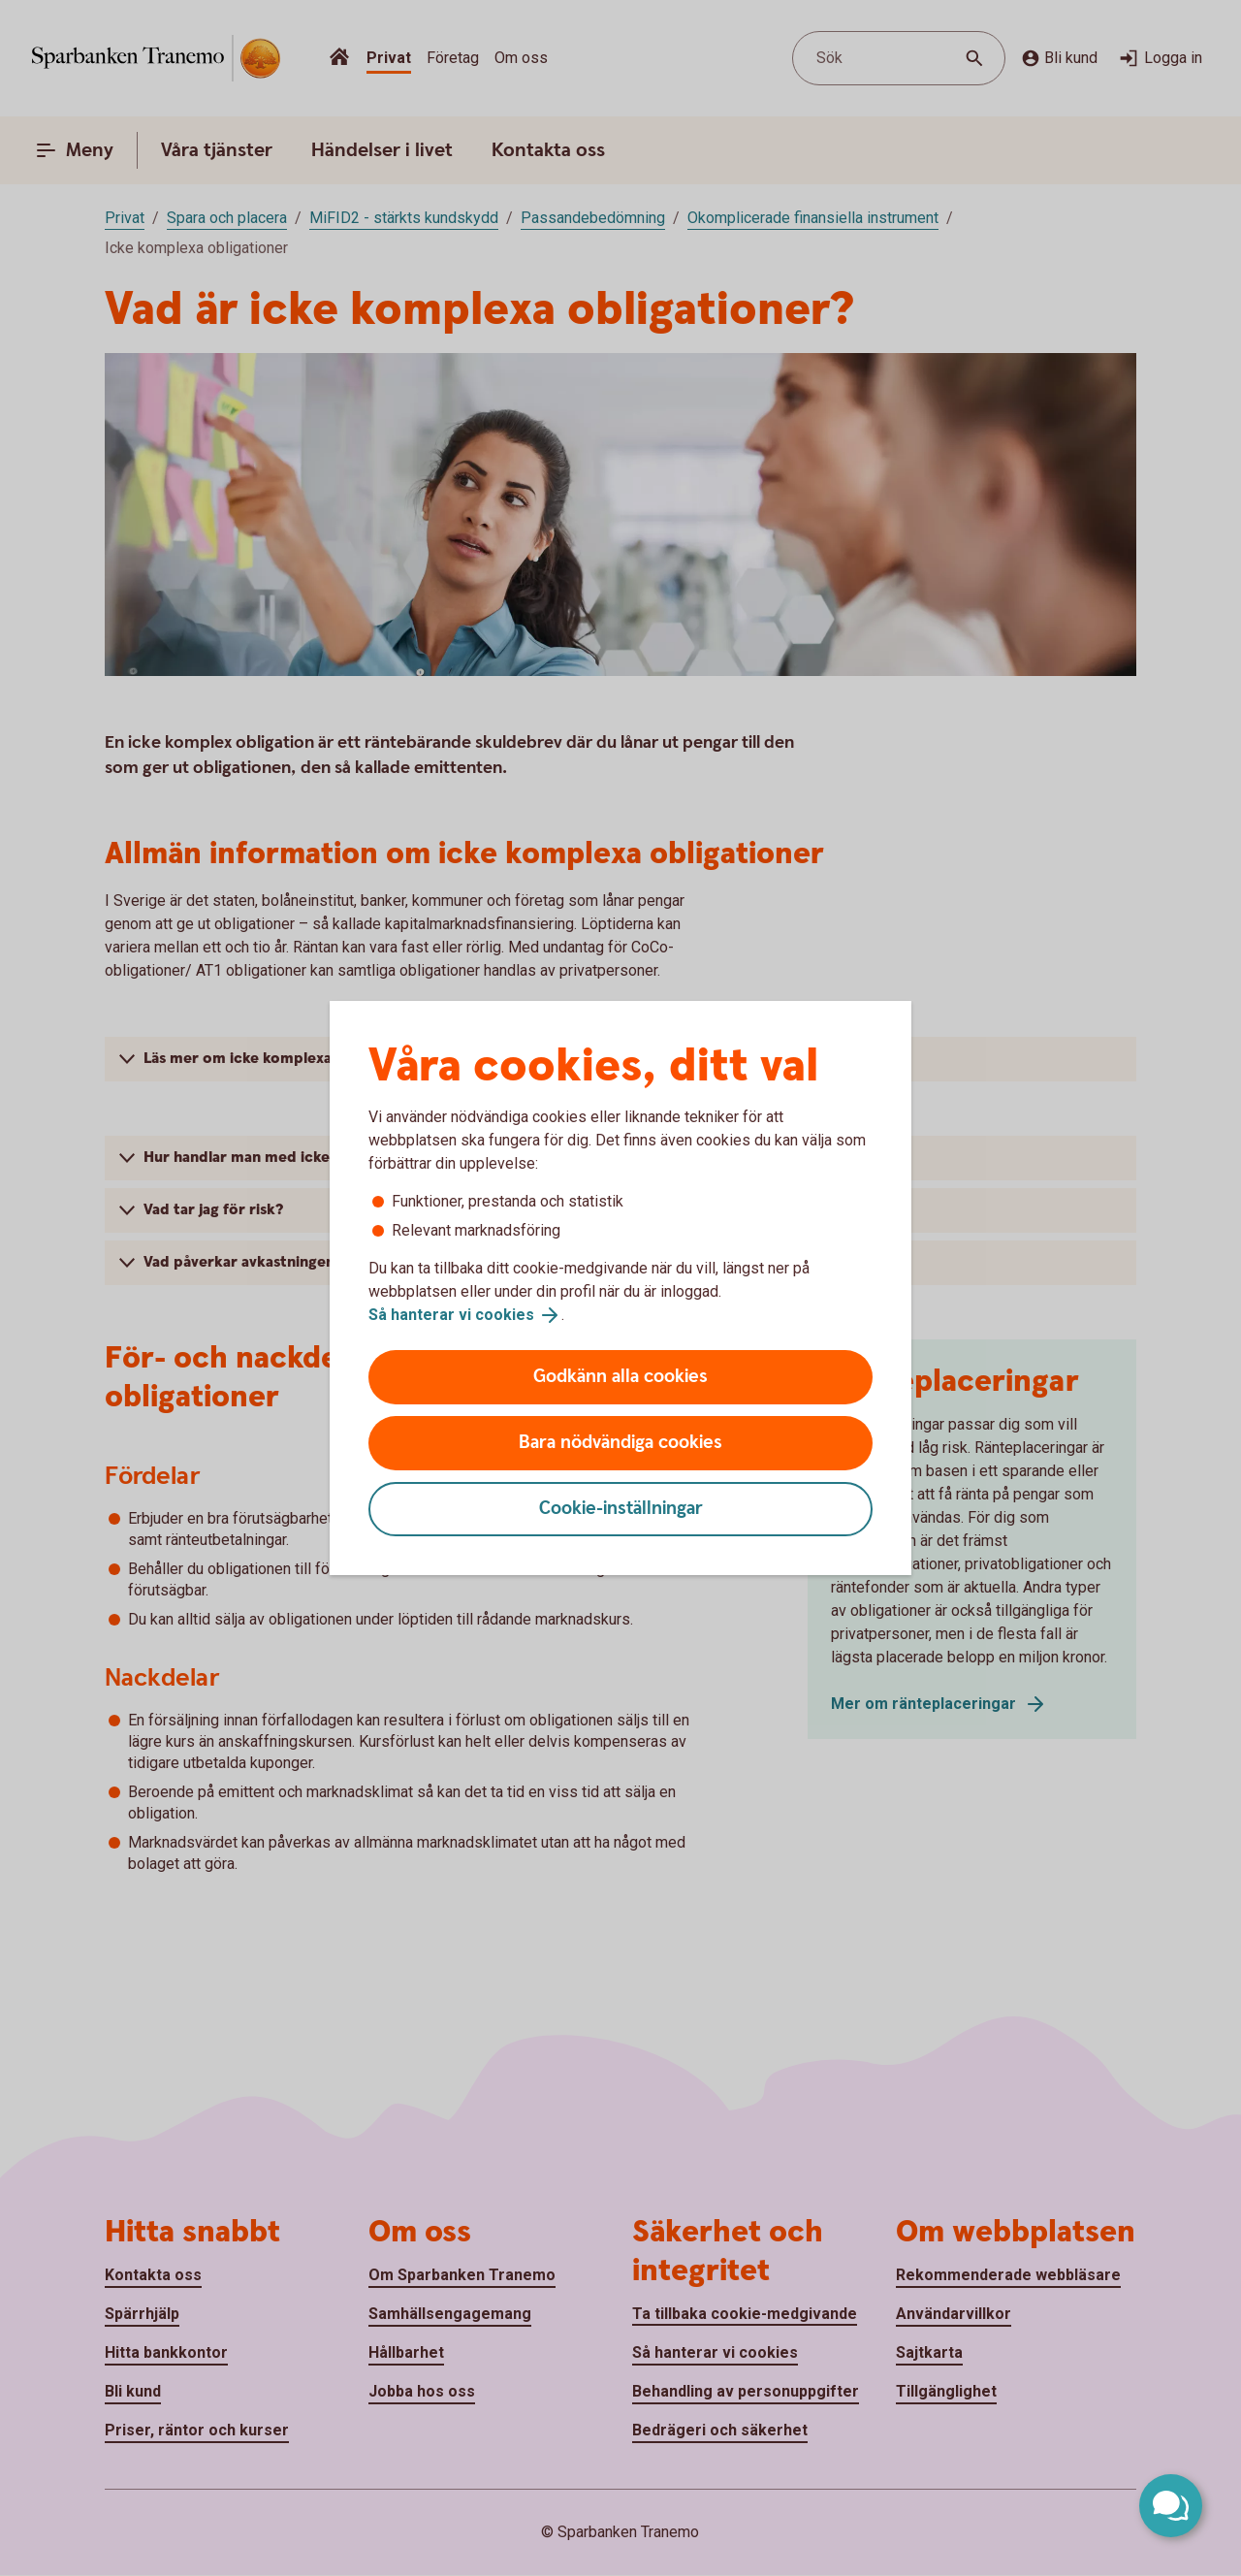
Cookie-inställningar (621, 1509)
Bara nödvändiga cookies (620, 1443)
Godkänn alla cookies (620, 1377)
